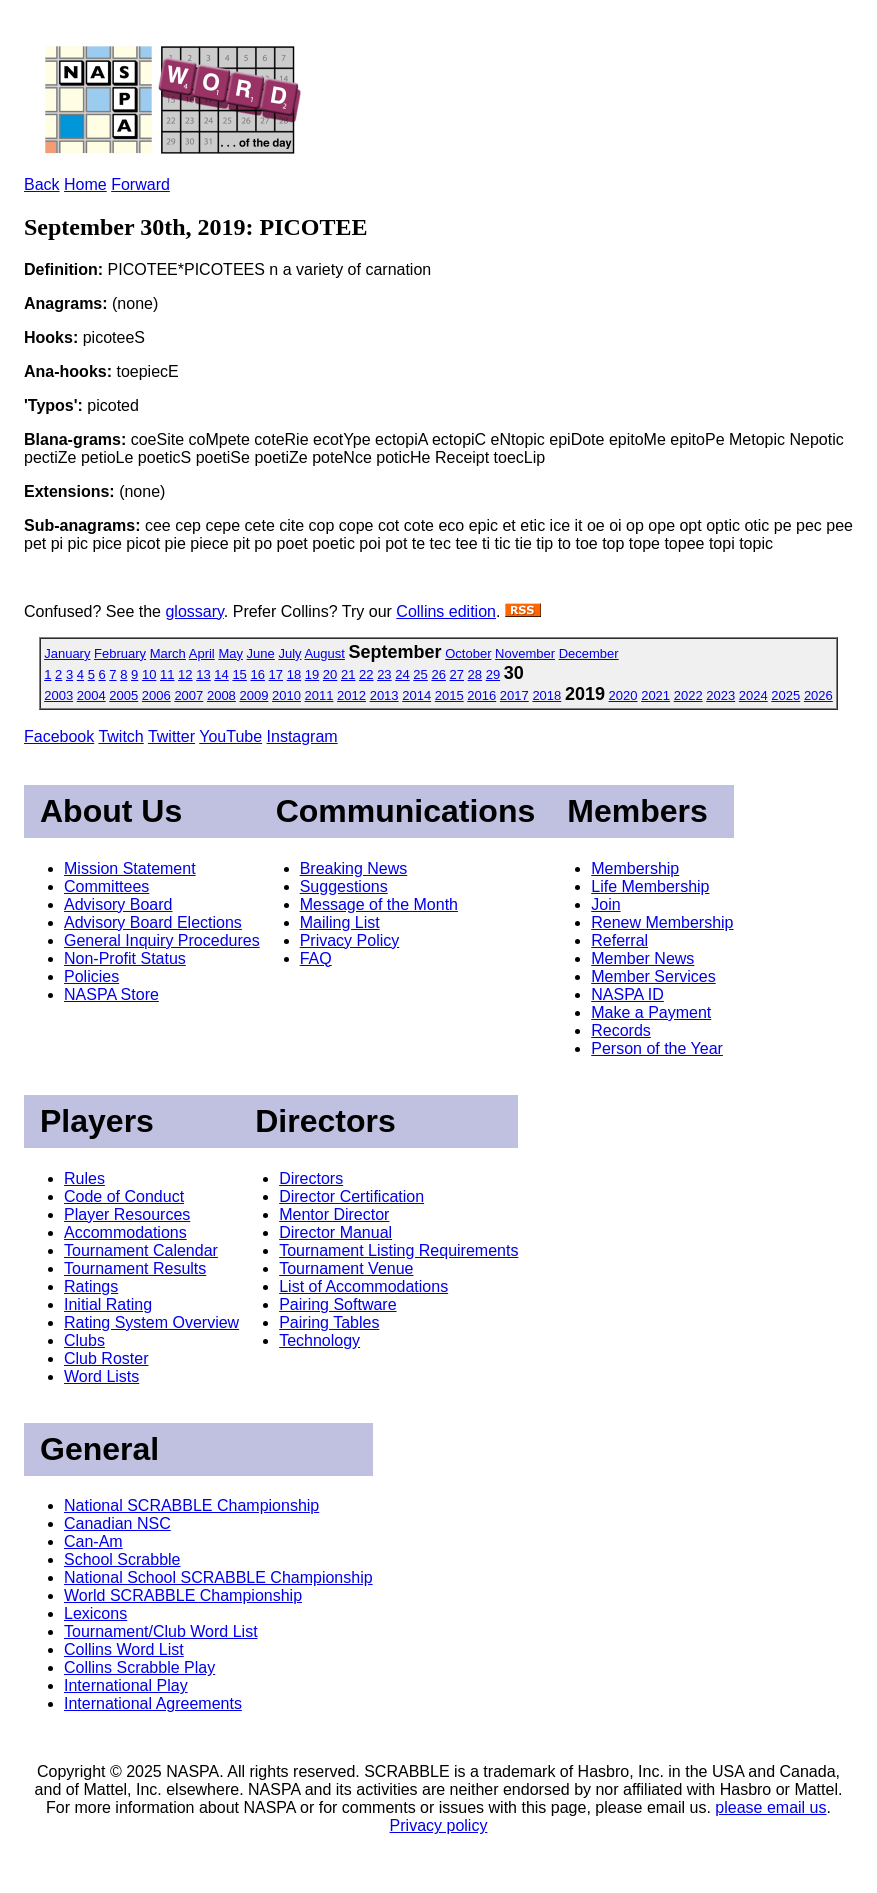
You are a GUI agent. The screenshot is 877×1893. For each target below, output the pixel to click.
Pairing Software (337, 1304)
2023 (720, 695)
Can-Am (93, 1541)
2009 (253, 695)
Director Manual (335, 1232)
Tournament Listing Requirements (398, 1250)
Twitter (171, 736)
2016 (481, 695)
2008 (221, 695)
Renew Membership (662, 922)
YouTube (230, 736)
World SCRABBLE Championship (183, 1595)
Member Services (653, 976)
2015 (449, 695)
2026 (818, 695)
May (230, 653)
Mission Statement (130, 868)
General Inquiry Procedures (162, 940)
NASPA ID (627, 994)
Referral (619, 940)
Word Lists (101, 1376)
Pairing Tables (329, 1322)
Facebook (59, 736)
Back (42, 184)
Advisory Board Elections (153, 922)
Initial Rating (108, 1304)
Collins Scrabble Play (139, 1667)
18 (294, 674)
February (120, 653)
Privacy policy (439, 1825)
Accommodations (125, 1232)
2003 (58, 695)
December (589, 653)
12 (185, 674)
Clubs (84, 1340)
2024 (753, 695)
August (324, 653)
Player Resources (127, 1214)
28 (475, 674)
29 (493, 674)
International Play (126, 1685)
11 (167, 674)
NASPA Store (111, 994)
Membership (635, 868)
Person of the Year (657, 1048)
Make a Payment (651, 1012)
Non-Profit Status (125, 958)
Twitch (120, 736)
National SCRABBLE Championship (191, 1505)
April (202, 653)
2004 (91, 695)
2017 (514, 695)
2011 (319, 695)
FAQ (316, 958)
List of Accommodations (363, 1286)
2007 (188, 695)
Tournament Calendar (141, 1250)
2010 (286, 695)
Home (85, 184)
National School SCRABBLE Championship (218, 1577)
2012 (351, 695)
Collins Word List (124, 1649)
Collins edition (446, 611)
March (168, 653)
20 (330, 674)
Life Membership (650, 886)
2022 (688, 695)
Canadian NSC (117, 1523)
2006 (156, 695)
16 (257, 674)
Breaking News (354, 868)
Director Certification (351, 1196)
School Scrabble (122, 1559)
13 (203, 674)
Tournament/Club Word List (161, 1631)
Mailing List (340, 922)
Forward (140, 184)
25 (420, 674)
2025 (785, 695)
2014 (416, 695)
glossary (194, 611)
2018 (546, 695)
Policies (91, 976)
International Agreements (153, 1703)
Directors (311, 1178)
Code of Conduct (124, 1196)
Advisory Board (118, 904)
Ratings (91, 1286)
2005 (123, 695)
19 (312, 674)
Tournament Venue (346, 1268)
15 (239, 674)
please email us (770, 1807)
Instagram (302, 736)
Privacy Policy (350, 940)
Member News (642, 958)
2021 (655, 695)
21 (348, 674)
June (261, 653)
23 (384, 674)
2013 (384, 695)
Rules (84, 1178)
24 (402, 674)
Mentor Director (334, 1214)
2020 (623, 695)
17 (276, 674)
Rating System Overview (151, 1322)
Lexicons (95, 1613)
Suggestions (344, 886)
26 (438, 674)
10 (149, 674)
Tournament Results (135, 1268)
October (468, 653)
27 (457, 674)
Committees (106, 886)
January (67, 653)
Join (605, 904)
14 (221, 674)
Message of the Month (379, 904)
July (289, 653)
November (525, 653)
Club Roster (106, 1358)
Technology (319, 1340)
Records (621, 1030)
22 (366, 674)
